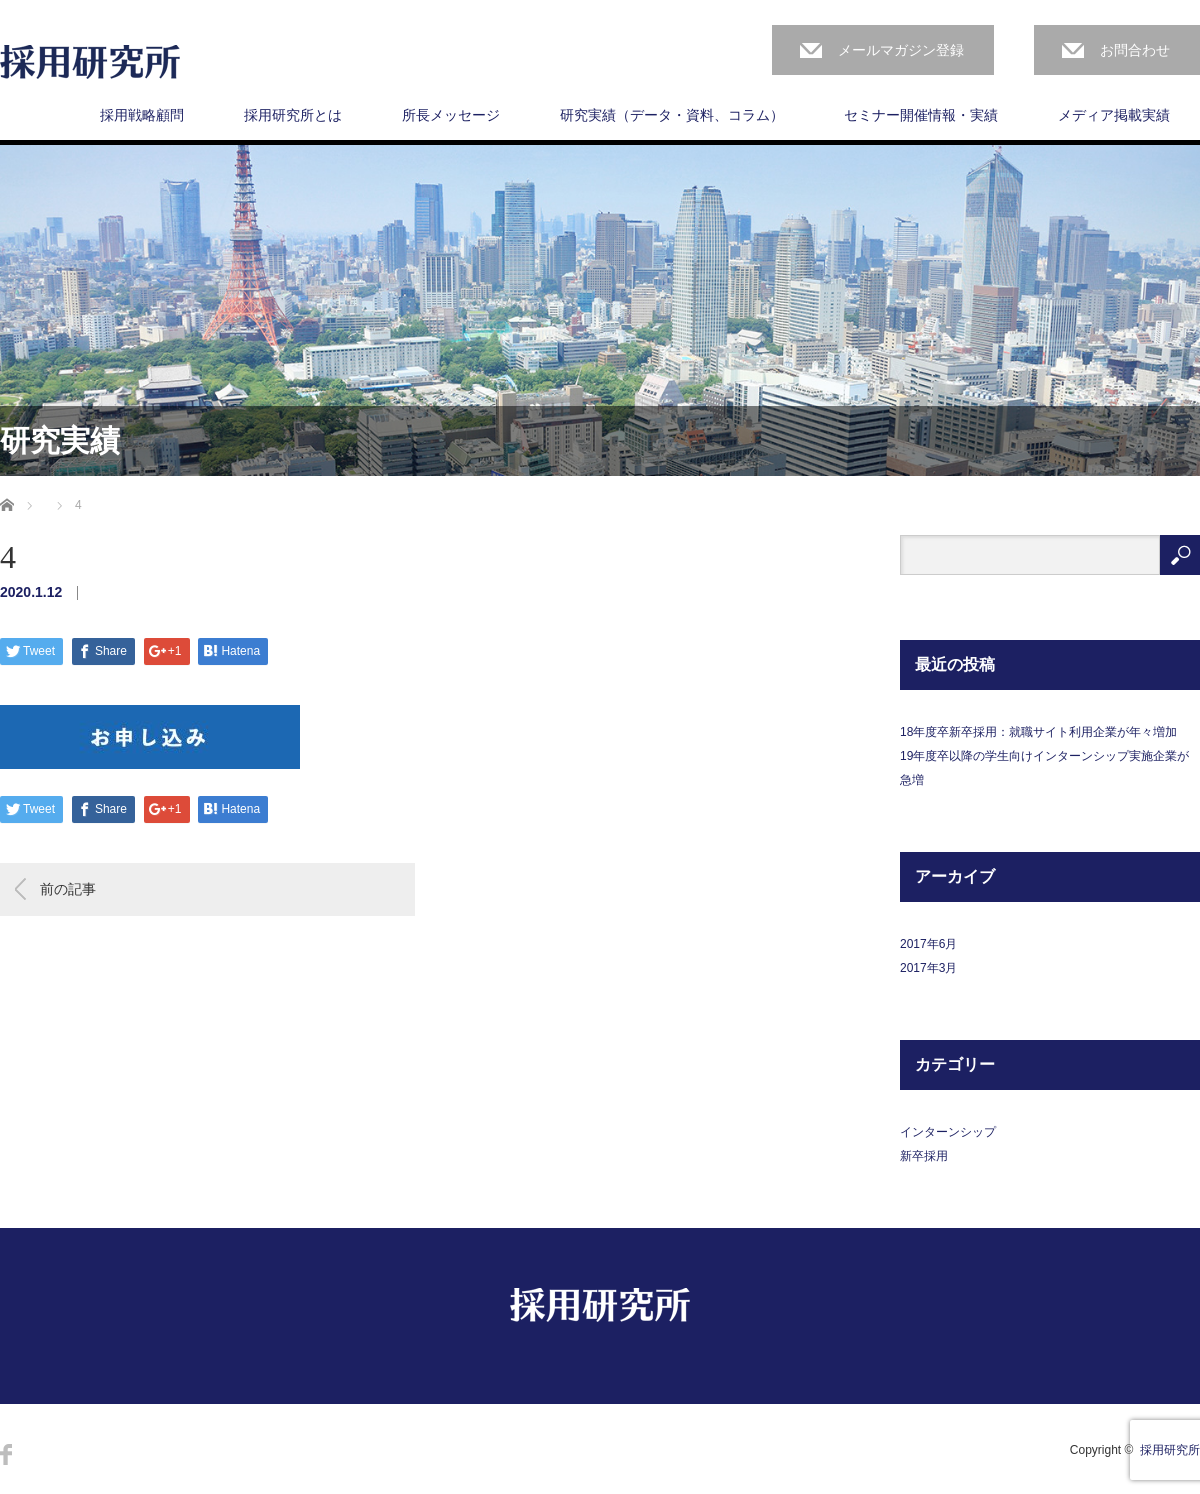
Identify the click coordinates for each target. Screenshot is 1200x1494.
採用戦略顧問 (142, 115)
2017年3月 (928, 968)
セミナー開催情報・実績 (921, 115)
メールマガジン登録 (901, 50)
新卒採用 (924, 1156)
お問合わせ (1135, 50)
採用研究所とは (293, 115)
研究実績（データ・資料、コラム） (672, 115)
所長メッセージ (451, 115)
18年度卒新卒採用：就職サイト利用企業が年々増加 (1038, 732)
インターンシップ (948, 1132)
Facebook (6, 1454)
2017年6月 (928, 944)
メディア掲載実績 (1114, 115)
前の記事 (68, 889)
